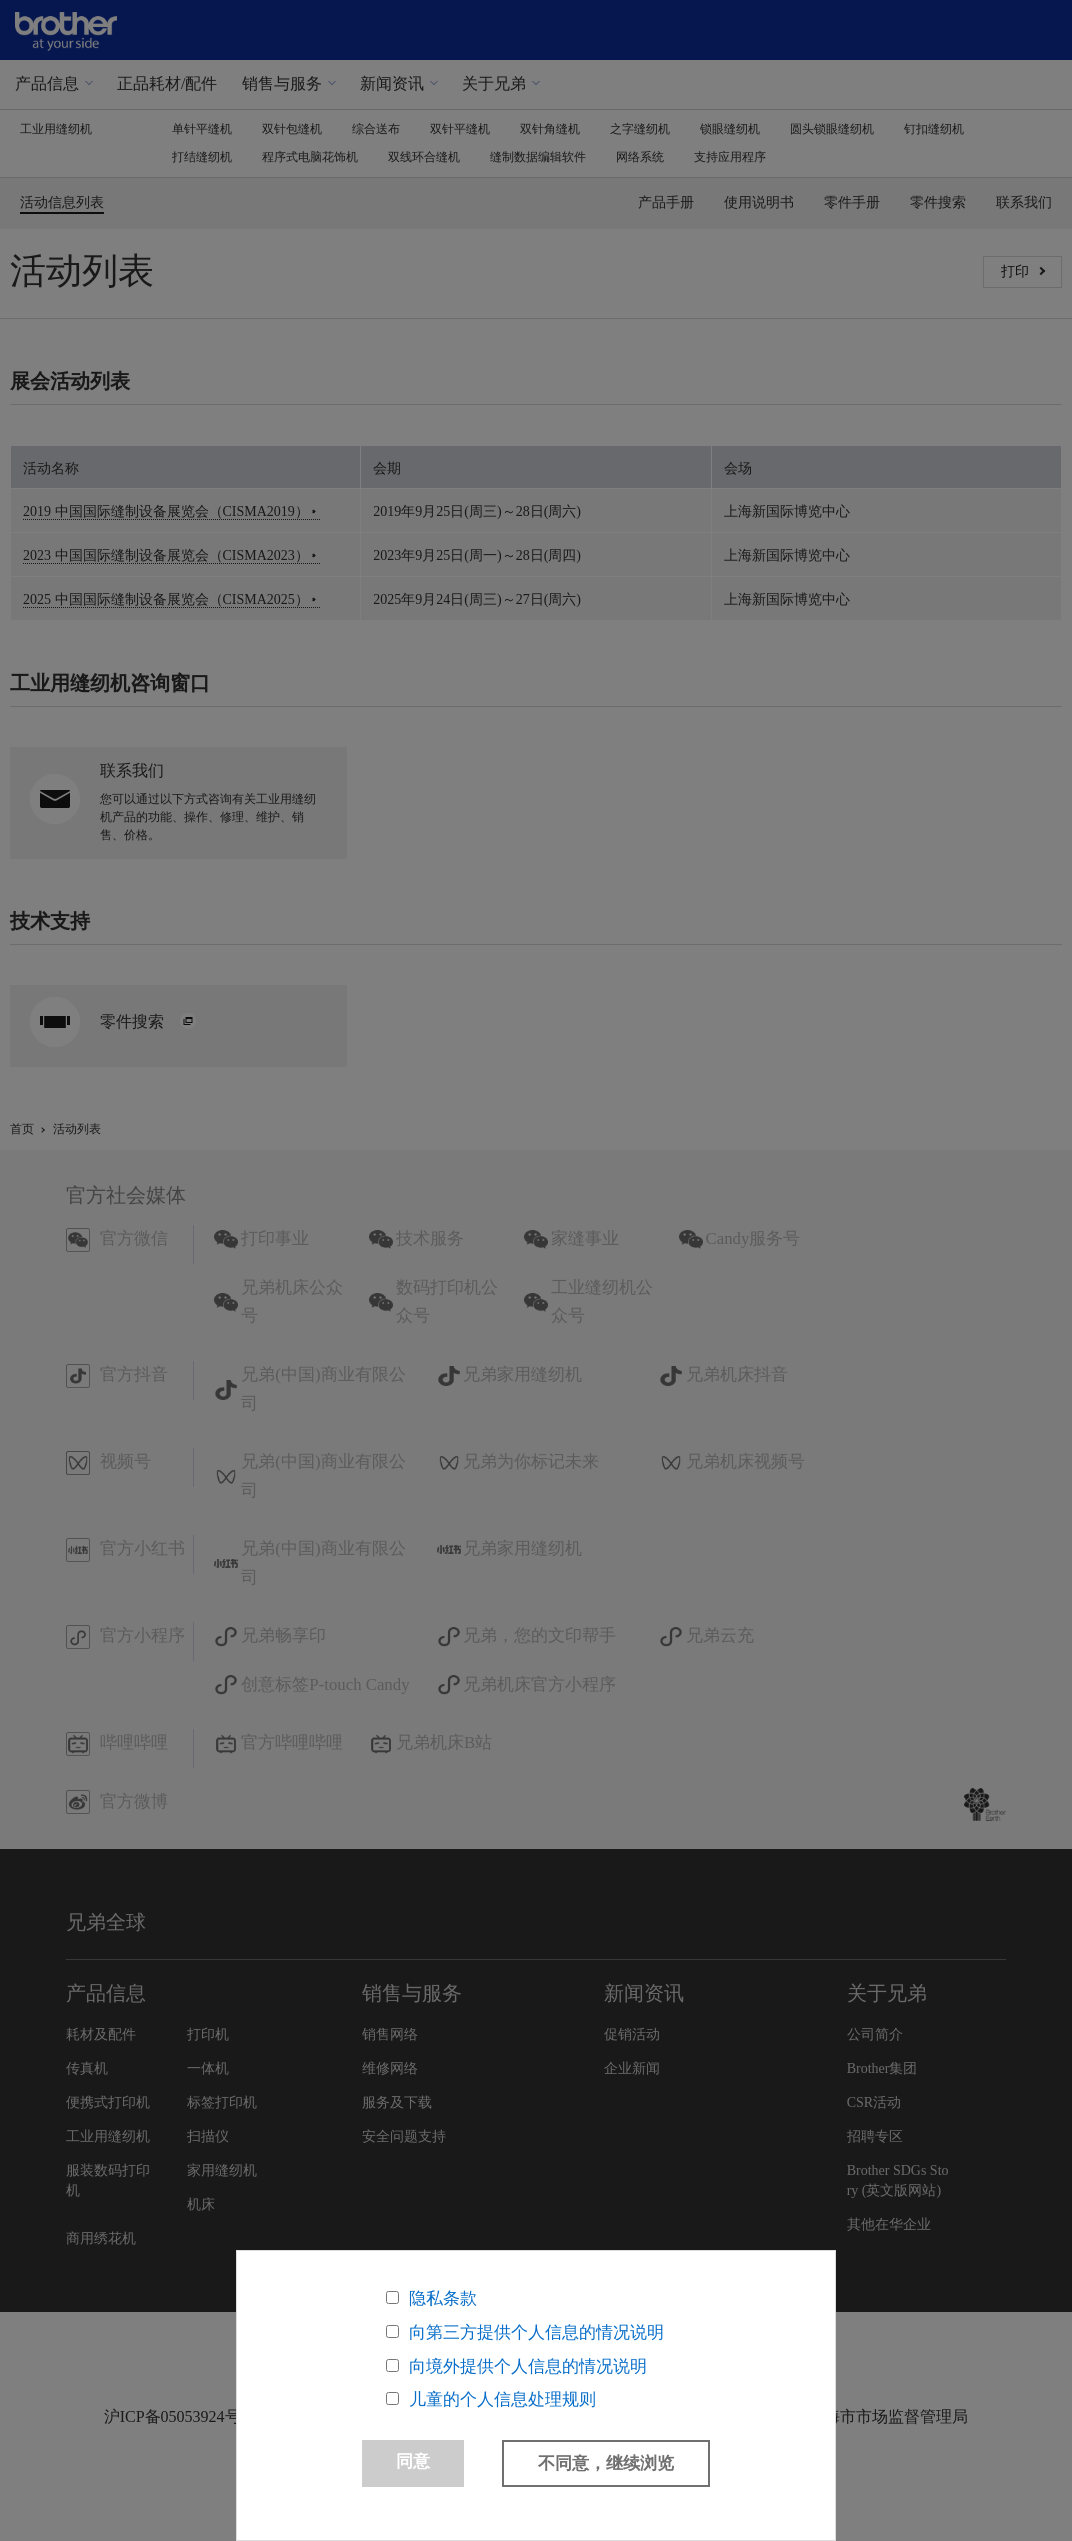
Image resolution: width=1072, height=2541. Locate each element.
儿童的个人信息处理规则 (502, 2399)
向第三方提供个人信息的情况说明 (536, 2331)
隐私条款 (443, 2297)
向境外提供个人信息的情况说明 (528, 2365)
